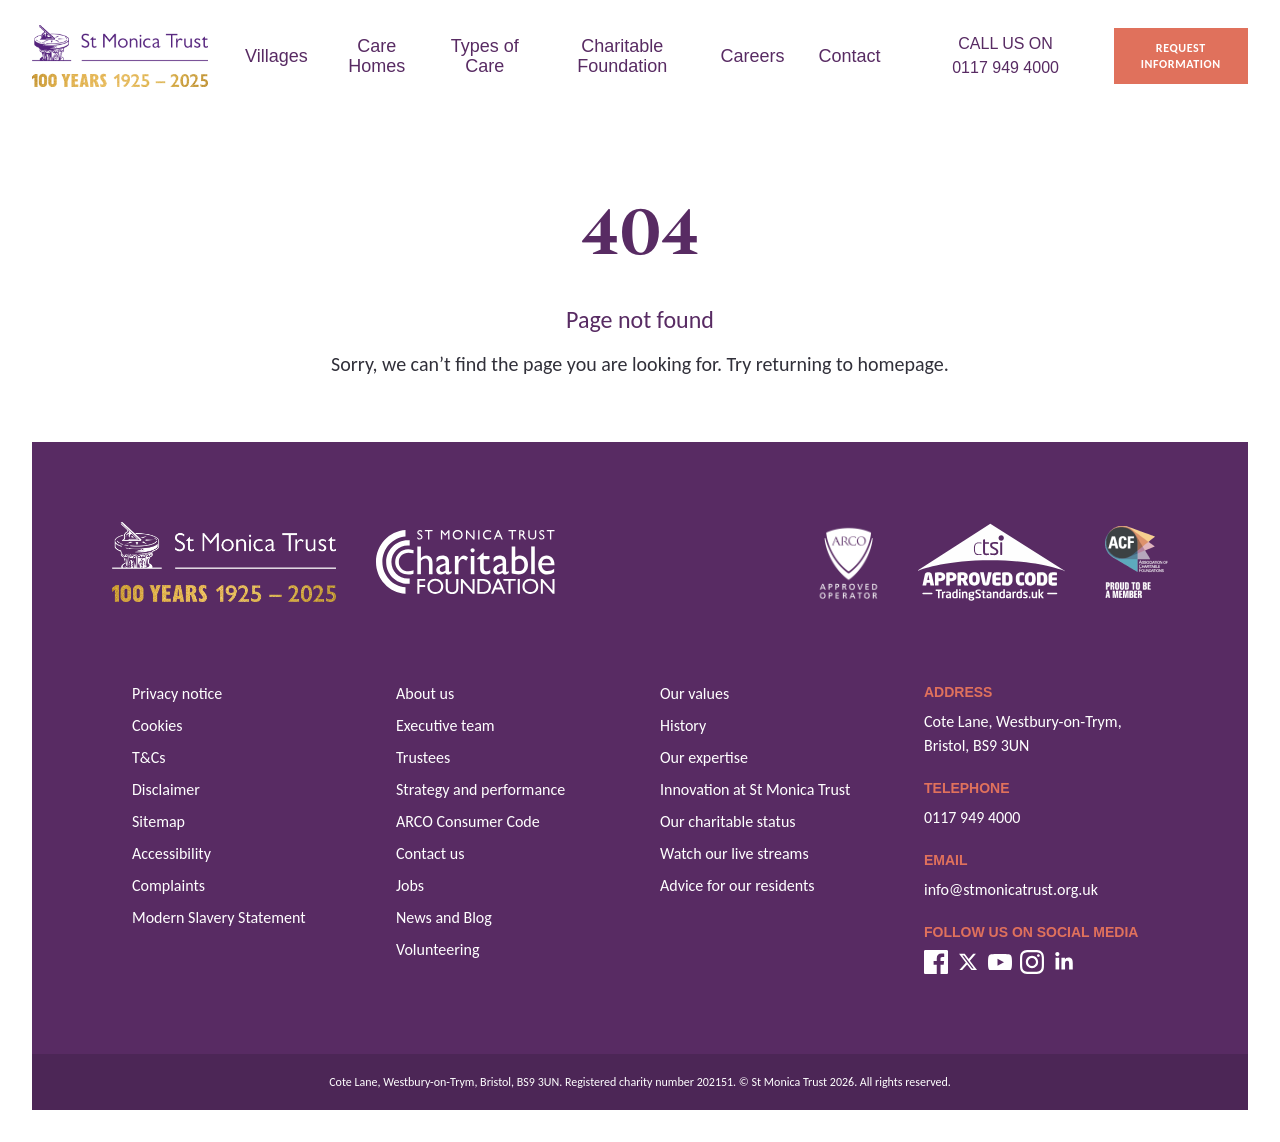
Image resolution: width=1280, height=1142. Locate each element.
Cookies (157, 725)
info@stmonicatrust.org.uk (1011, 889)
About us (425, 693)
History (683, 725)
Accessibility (171, 853)
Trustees (423, 757)
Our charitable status (728, 821)
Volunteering (437, 949)
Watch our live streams (734, 853)
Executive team (445, 725)
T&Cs (149, 757)
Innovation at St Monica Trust (755, 789)
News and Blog (444, 917)
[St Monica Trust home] (120, 56)
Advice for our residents (737, 885)
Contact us (430, 853)
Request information (1181, 56)
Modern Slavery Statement (219, 917)
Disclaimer (166, 789)
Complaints (168, 885)
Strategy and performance (480, 789)
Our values (694, 693)
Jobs (410, 885)
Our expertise (704, 757)
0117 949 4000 (972, 817)
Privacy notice (177, 693)
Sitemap (158, 821)
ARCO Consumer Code (468, 821)
